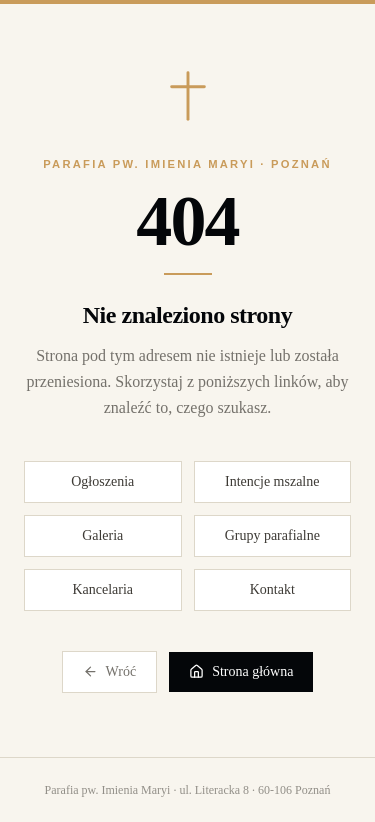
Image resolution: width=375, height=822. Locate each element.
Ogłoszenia (102, 481)
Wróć (110, 672)
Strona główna (241, 672)
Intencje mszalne (272, 481)
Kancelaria (102, 589)
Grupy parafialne (272, 535)
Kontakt (272, 589)
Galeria (102, 535)
